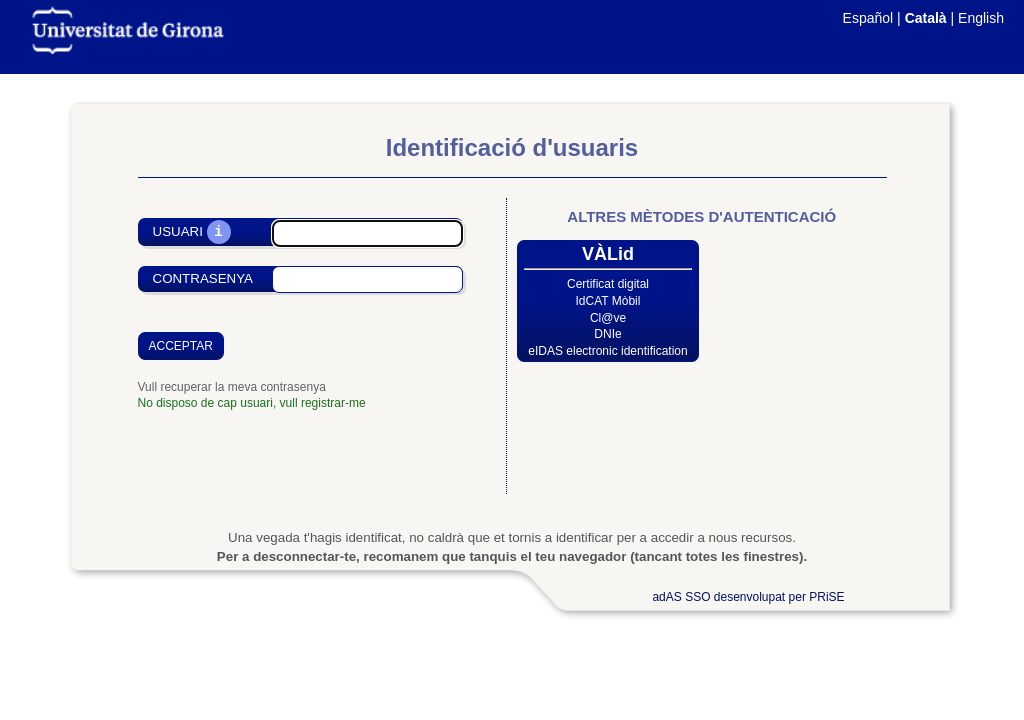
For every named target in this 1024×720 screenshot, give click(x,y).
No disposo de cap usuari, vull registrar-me (252, 403)
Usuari (178, 232)
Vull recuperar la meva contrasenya (232, 387)
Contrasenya (203, 278)
